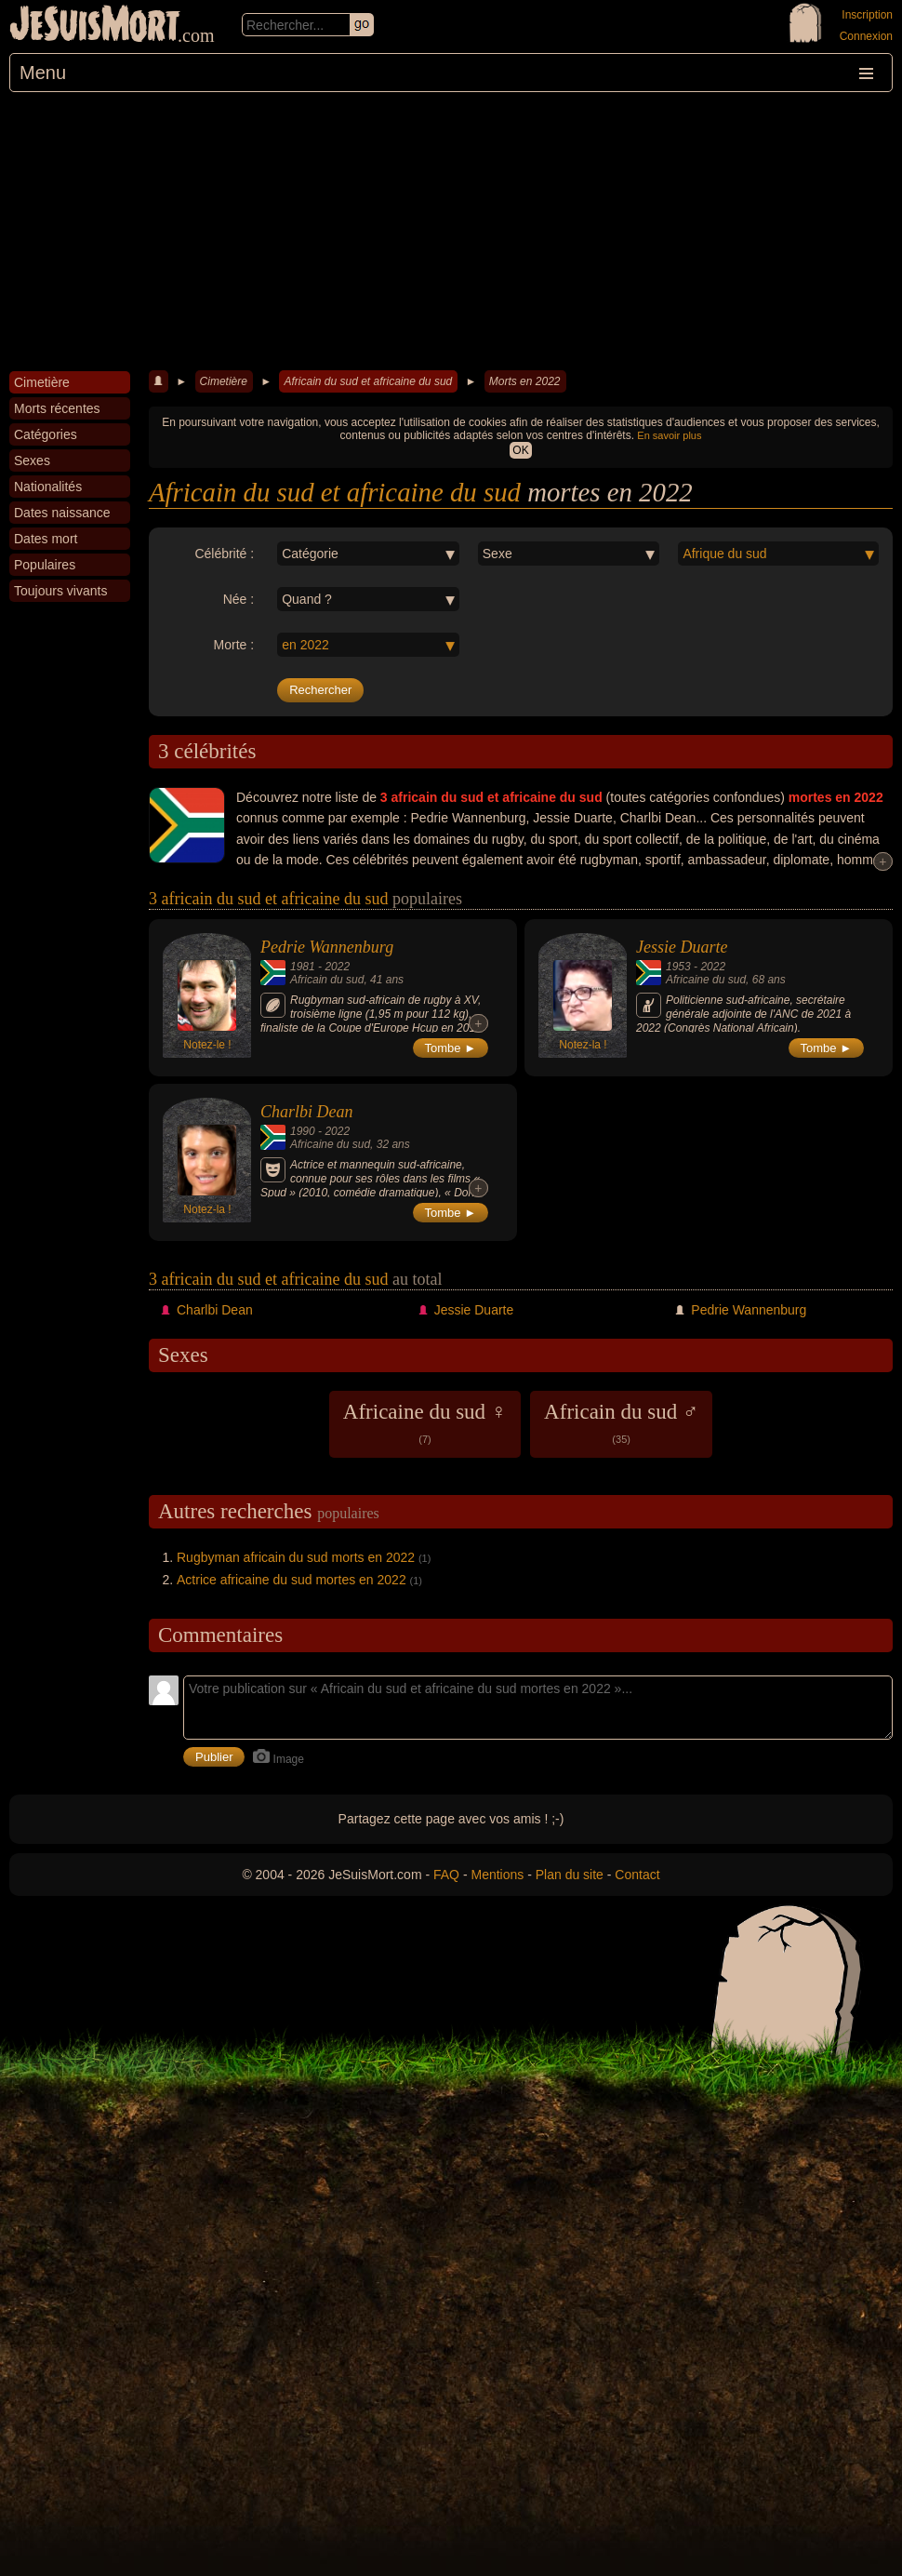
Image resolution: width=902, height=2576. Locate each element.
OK (520, 450)
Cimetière (223, 381)
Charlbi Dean (306, 1111)
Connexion (866, 36)
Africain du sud (327, 979)
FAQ (446, 1874)
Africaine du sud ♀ (425, 1422)
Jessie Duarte (681, 947)
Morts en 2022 (525, 381)
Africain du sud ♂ (621, 1422)
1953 (678, 966)
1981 (302, 966)
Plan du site (570, 1874)
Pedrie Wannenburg (326, 947)
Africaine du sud (706, 979)
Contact (637, 1874)
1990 (302, 1131)
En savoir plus (669, 435)
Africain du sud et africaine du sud (368, 381)
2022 (337, 966)
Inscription (867, 14)
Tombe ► (451, 1048)
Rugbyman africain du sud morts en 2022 (296, 1557)
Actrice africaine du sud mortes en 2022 (291, 1579)
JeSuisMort (94, 26)
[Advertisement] (451, 231)
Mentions (497, 1874)
